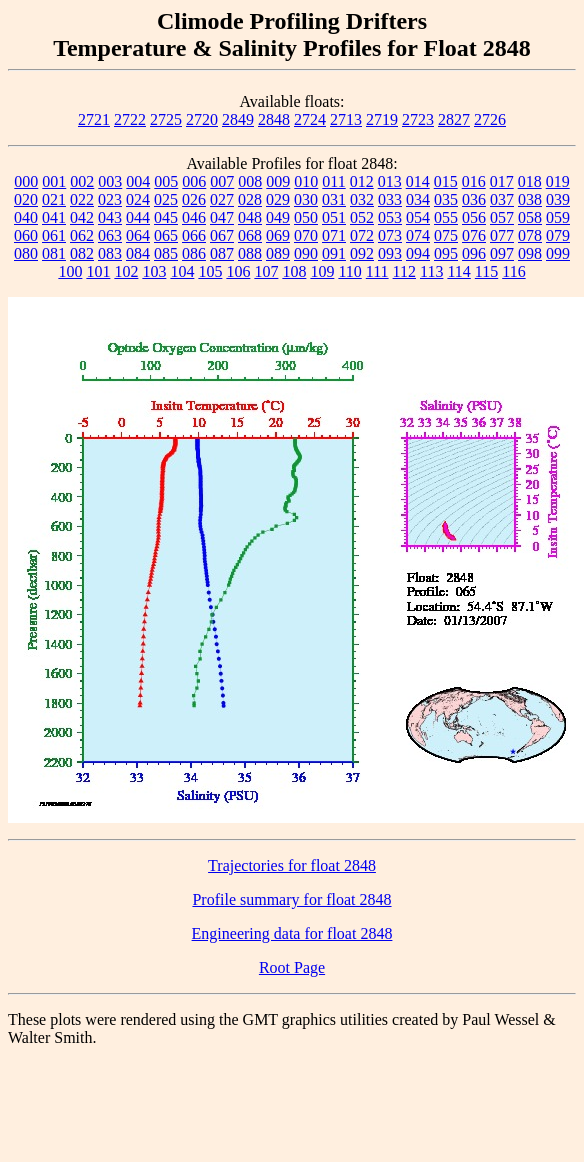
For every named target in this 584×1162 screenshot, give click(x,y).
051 (334, 217)
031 (334, 199)
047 (222, 217)
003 (110, 181)
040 (26, 217)
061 (54, 235)
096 (474, 253)
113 (431, 271)
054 (418, 217)
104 (182, 271)
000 (26, 181)
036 (474, 199)
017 (502, 181)
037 (502, 199)
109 (322, 271)
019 (558, 181)
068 (250, 235)
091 (334, 253)
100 (70, 271)
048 (250, 217)
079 (558, 235)
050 (306, 217)
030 (306, 199)
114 (458, 271)
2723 (418, 119)
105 (210, 271)
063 (110, 235)
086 (194, 253)
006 (194, 181)
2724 (310, 119)
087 (222, 253)
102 (126, 271)
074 (418, 235)
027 (222, 199)
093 (390, 253)
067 (222, 235)
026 (194, 199)
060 (26, 235)
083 (110, 253)
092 (362, 253)
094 (418, 253)
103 (154, 271)
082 (82, 253)
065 (166, 235)
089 (278, 253)
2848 (274, 119)
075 (446, 235)
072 (362, 235)
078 (530, 235)
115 (486, 271)
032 (362, 199)
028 (250, 199)
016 (474, 181)
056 (474, 217)
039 (558, 199)
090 (306, 253)
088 (250, 253)
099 (558, 253)
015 (446, 181)
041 (54, 217)
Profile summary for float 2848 (291, 899)
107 (266, 271)
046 (194, 217)
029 (278, 199)
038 (530, 199)
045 (166, 217)
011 (333, 181)
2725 (166, 119)
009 (278, 181)
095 (446, 253)
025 (166, 199)
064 (138, 235)
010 (306, 181)
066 (194, 235)
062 (82, 235)
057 (502, 217)
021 (54, 199)
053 (390, 217)
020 (26, 199)
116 (513, 271)
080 (26, 253)
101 (98, 271)
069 (278, 235)
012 (362, 181)
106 (238, 271)
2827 (454, 119)
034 (418, 199)
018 (530, 181)
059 (558, 217)
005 (166, 181)
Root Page (292, 967)
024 (138, 199)
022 (82, 199)
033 (390, 199)
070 (306, 235)
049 (278, 217)
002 (82, 181)
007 (222, 181)
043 (110, 217)
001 (54, 181)
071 (334, 235)
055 (446, 217)
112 (404, 271)
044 (138, 217)
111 (377, 271)
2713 (346, 119)
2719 (382, 119)
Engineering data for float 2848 (292, 933)
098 (530, 253)
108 (294, 271)
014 (418, 181)
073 (390, 235)
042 (82, 217)
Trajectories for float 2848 (292, 865)
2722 (130, 119)
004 (138, 181)
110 (349, 271)
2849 (238, 119)
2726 (490, 119)
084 (138, 253)
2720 (202, 119)
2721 (94, 119)
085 (166, 253)
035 (446, 199)
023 (110, 199)
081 (54, 253)
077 (502, 235)
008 (250, 181)
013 (390, 181)
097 (502, 253)
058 (530, 217)
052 (362, 217)
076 (474, 235)
